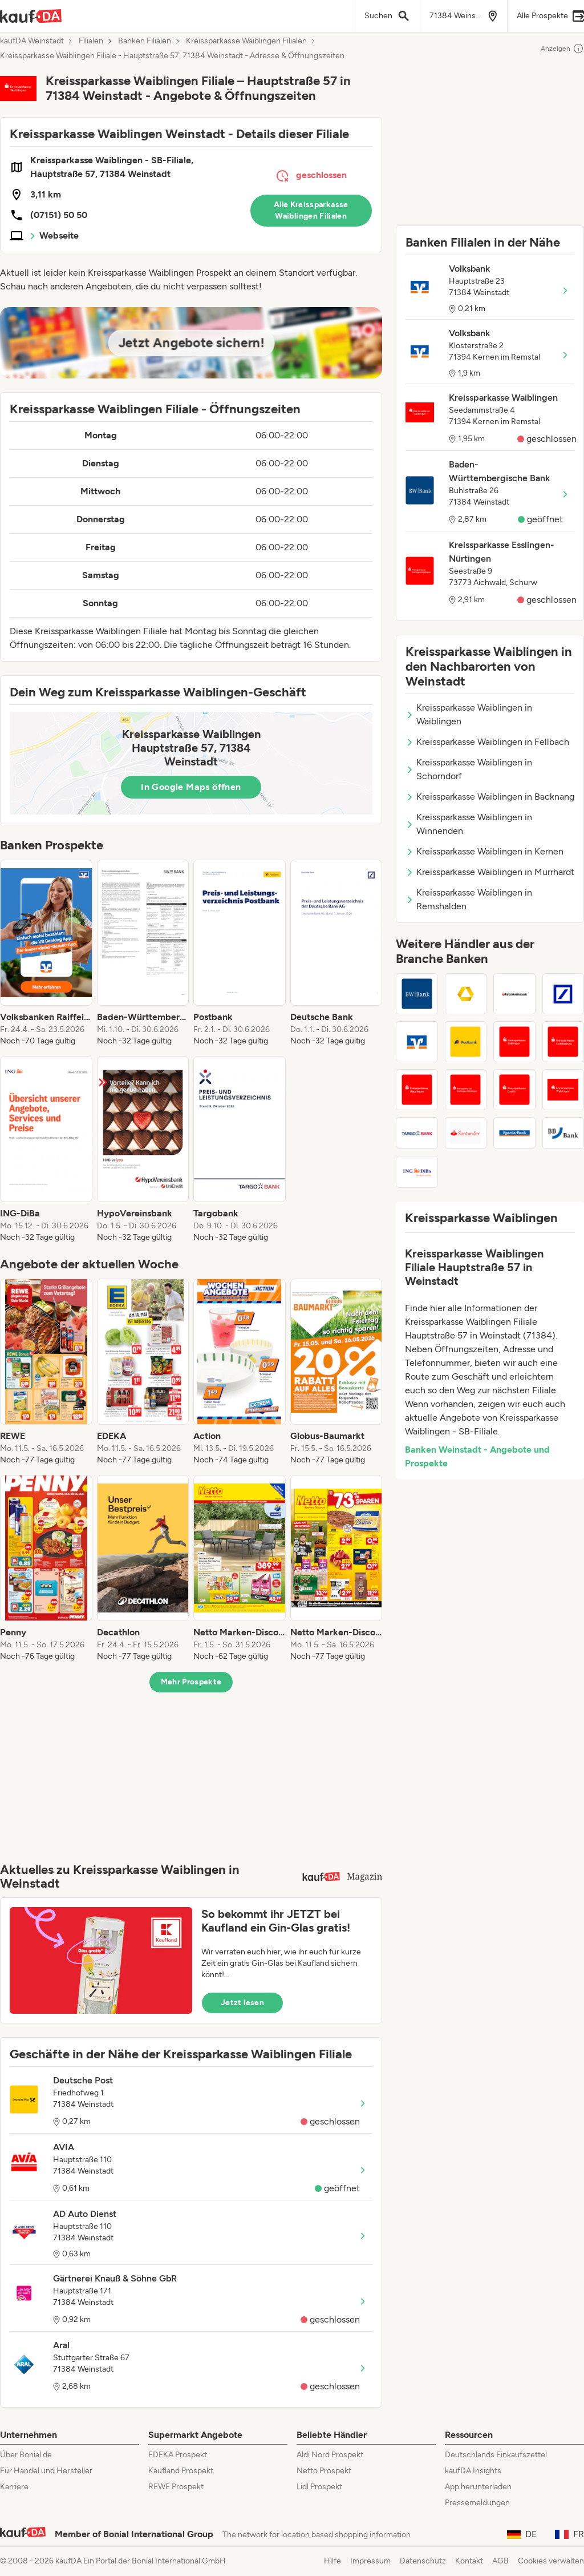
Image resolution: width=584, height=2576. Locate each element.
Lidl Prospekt (319, 2487)
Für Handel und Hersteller (46, 2471)
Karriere (14, 2487)
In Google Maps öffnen (191, 786)
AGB (500, 2561)
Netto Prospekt (324, 2471)
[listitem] (46, 953)
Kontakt (469, 2561)
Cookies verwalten (551, 2561)
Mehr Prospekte (191, 1682)
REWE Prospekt (176, 2487)
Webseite (59, 235)
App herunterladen (478, 2487)
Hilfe (332, 2561)
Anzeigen (562, 48)
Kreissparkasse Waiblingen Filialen (246, 41)
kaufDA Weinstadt (32, 41)
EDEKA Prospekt (177, 2455)
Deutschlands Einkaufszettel (496, 2455)
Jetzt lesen (242, 2002)
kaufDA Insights (473, 2471)
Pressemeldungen (477, 2503)
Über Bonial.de (26, 2455)
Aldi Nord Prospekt (330, 2455)
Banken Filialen (144, 41)
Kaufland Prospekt (180, 2471)
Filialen (91, 41)
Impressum (370, 2561)
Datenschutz (423, 2561)
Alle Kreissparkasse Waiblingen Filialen (311, 210)
